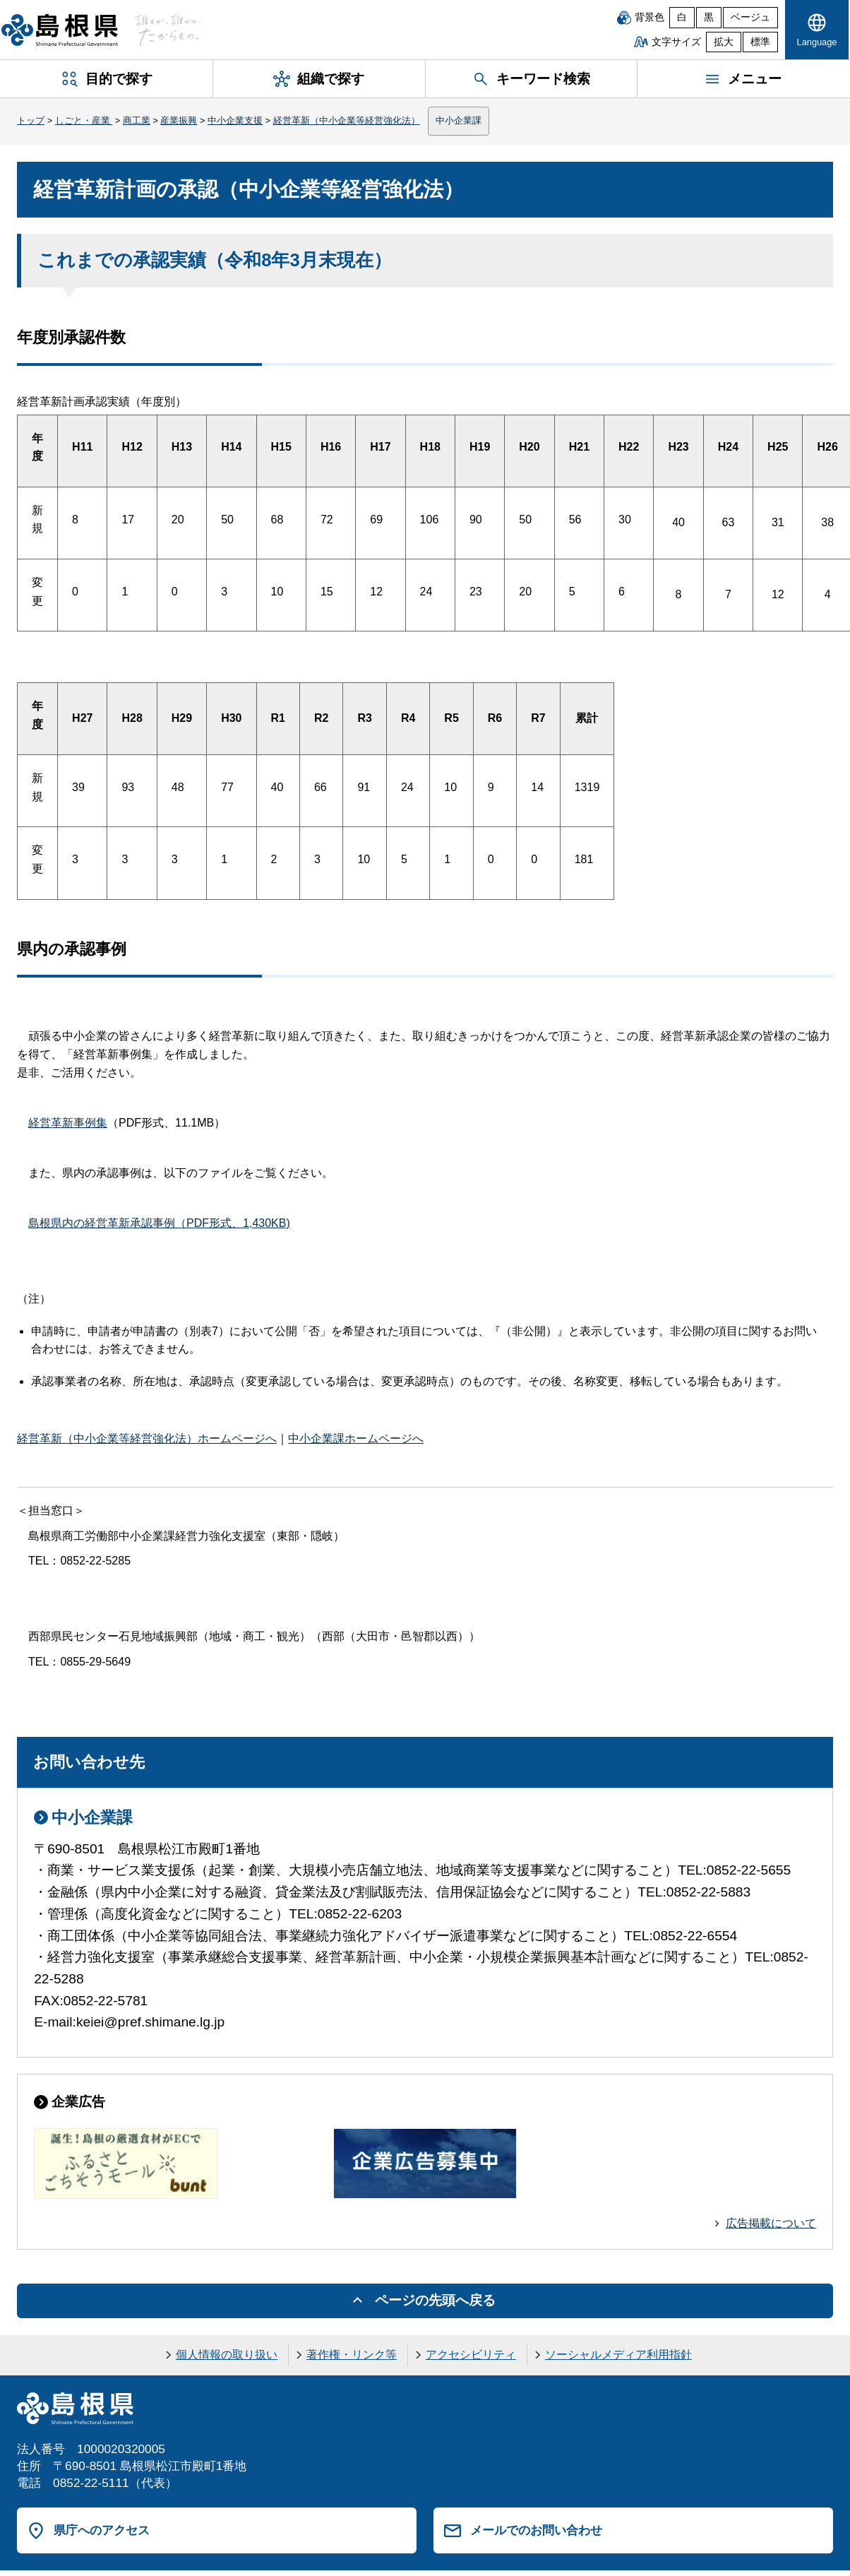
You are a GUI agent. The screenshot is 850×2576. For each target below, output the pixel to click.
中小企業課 (458, 120)
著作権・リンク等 (351, 2355)
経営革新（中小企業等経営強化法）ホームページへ (147, 1438)
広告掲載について (771, 2223)
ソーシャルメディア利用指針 (618, 2355)
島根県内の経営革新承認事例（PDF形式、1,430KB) (159, 1223)
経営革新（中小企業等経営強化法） (346, 120)
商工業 (136, 120)
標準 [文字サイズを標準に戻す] (760, 42)
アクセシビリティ (471, 2355)
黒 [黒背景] (709, 17)
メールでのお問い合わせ (536, 2530)
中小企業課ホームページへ (356, 1438)
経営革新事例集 (67, 1123)
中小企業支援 (235, 120)
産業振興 (178, 120)
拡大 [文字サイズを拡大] (724, 42)
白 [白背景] (682, 17)
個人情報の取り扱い (226, 2355)
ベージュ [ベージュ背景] (750, 17)
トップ (30, 120)
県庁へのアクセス (102, 2530)
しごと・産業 (84, 120)
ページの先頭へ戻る (435, 2300)
